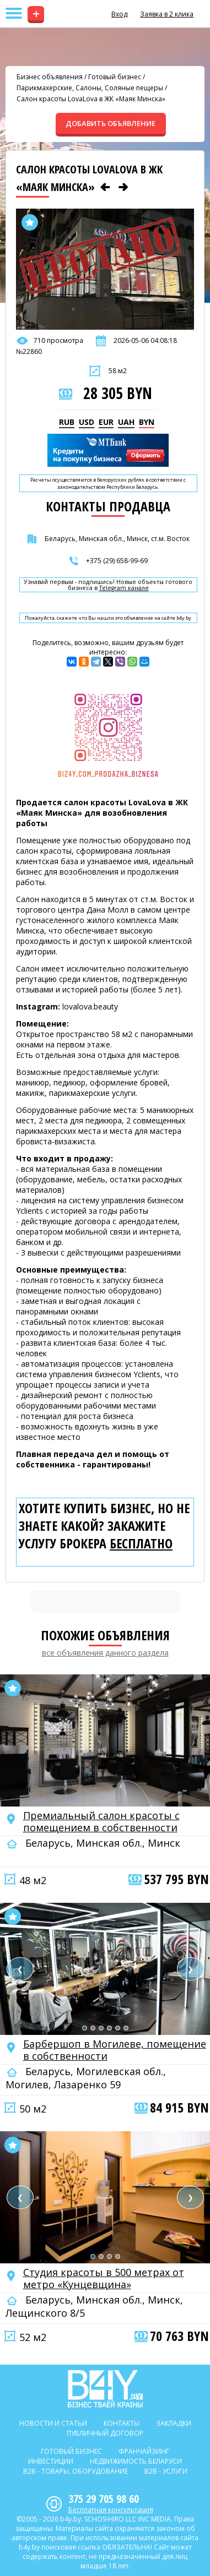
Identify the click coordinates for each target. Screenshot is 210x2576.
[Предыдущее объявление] (105, 187)
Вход (119, 14)
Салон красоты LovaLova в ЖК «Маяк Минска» (91, 98)
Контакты (121, 2423)
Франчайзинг (144, 2451)
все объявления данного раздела (105, 1652)
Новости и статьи (53, 2423)
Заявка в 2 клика (166, 14)
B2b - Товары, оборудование (75, 2471)
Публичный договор (105, 2433)
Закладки (173, 2423)
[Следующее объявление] (123, 187)
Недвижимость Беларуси (136, 2461)
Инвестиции (50, 2461)
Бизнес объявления (50, 76)
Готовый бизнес (114, 76)
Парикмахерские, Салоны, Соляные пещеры (90, 87)
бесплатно (141, 1543)
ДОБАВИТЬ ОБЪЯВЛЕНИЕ (110, 123)
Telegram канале (124, 588)
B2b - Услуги (165, 2471)
